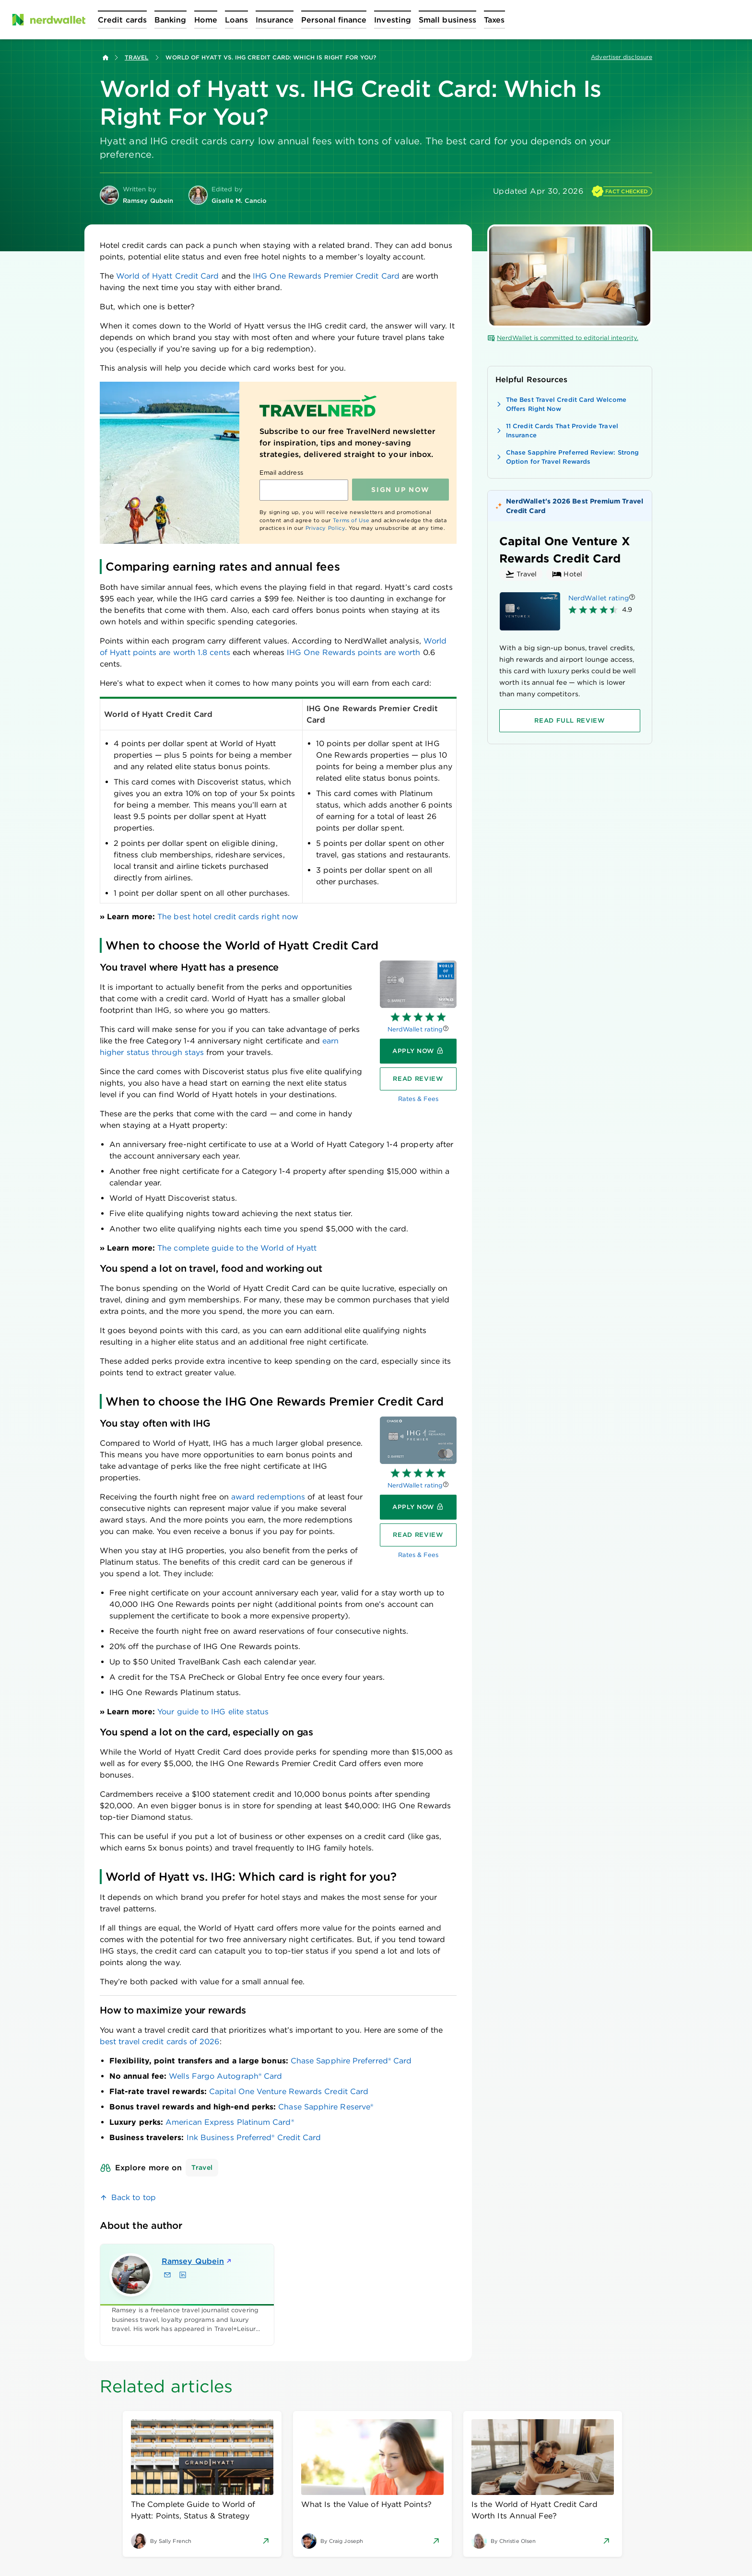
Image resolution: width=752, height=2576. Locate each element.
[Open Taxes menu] (494, 20)
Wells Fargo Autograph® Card (225, 2076)
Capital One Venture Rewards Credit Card (288, 2091)
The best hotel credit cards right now (227, 916)
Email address (281, 472)
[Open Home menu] (205, 20)
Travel (136, 57)
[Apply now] (418, 1051)
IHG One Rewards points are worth (354, 652)
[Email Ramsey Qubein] (167, 2275)
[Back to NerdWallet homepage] (105, 57)
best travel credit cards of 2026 (160, 2041)
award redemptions (268, 1496)
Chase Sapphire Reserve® (325, 2106)
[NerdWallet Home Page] (48, 19)
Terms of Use (351, 520)
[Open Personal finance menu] (333, 20)
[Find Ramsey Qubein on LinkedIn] (182, 2275)
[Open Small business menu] (447, 20)
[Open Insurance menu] (275, 20)
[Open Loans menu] (236, 20)
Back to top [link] (133, 2197)
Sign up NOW (400, 489)
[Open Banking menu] (170, 20)
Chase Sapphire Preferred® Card (351, 2060)
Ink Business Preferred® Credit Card (254, 2137)
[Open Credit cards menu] (122, 20)
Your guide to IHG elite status (213, 1711)
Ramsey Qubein (197, 2261)
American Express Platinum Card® (229, 2122)
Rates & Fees (418, 1098)
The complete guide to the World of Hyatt (237, 1248)
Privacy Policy (325, 528)
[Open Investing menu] (392, 20)
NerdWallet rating (415, 1029)
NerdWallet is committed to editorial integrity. (562, 338)
